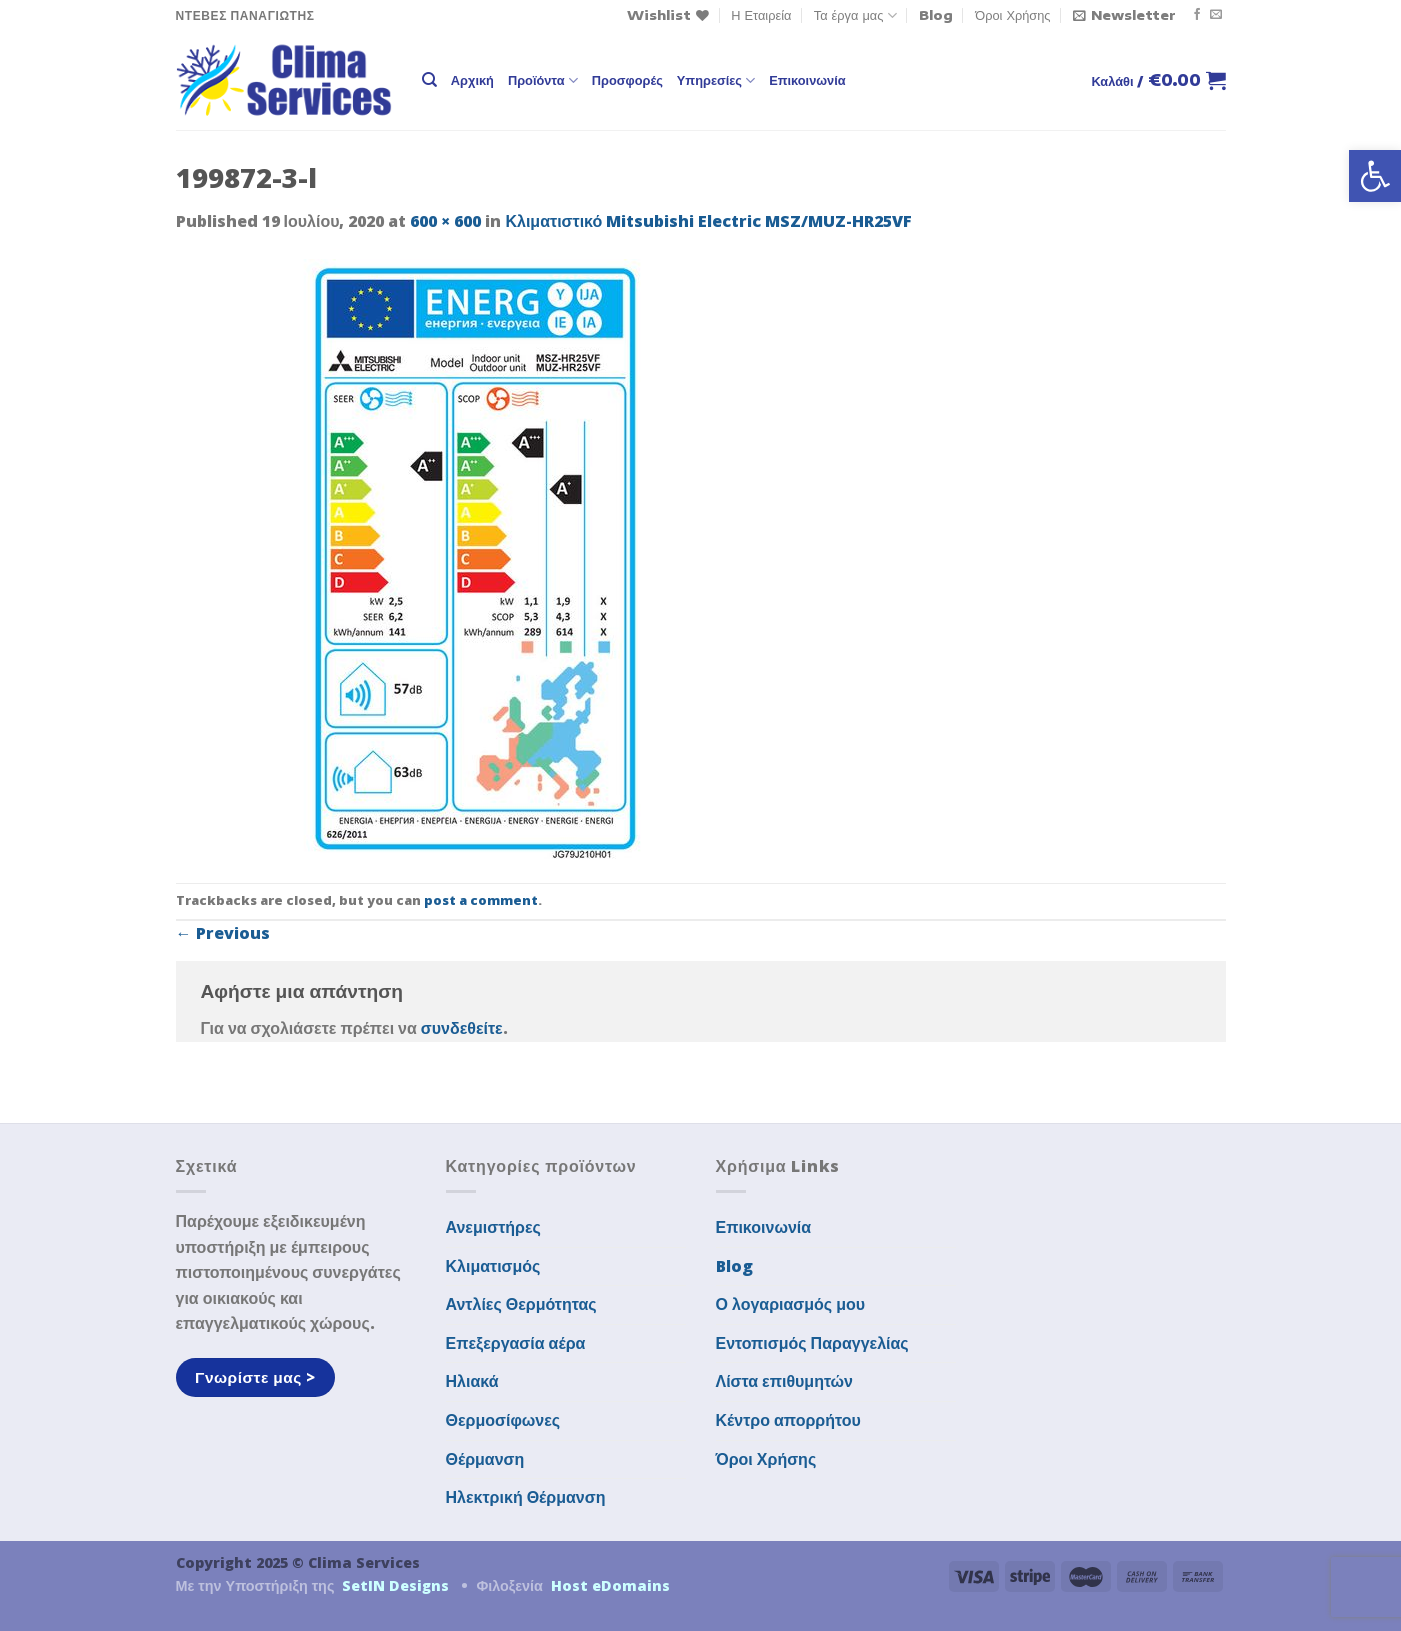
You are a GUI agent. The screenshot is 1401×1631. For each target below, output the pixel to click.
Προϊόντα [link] (543, 80)
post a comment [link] (481, 900)
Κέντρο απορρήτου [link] (788, 1420)
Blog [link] (936, 15)
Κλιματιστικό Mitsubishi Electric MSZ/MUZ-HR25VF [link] (708, 221)
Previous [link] (223, 933)
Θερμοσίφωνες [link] (503, 1420)
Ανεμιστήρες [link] (493, 1227)
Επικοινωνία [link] (807, 80)
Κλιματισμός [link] (493, 1266)
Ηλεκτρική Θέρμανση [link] (526, 1497)
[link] (1375, 176)
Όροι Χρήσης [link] (1012, 15)
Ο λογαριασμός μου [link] (791, 1304)
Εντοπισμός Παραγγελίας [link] (812, 1343)
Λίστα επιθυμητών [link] (785, 1381)
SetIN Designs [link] (395, 1585)
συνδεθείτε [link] (462, 1028)
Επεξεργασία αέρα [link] (516, 1343)
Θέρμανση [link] (485, 1459)
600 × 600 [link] (445, 221)
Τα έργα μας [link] (855, 15)
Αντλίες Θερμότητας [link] (521, 1304)
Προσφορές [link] (627, 80)
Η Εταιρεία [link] (761, 15)
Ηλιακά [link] (472, 1381)
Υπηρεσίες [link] (716, 80)
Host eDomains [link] (610, 1585)
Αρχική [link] (472, 80)
